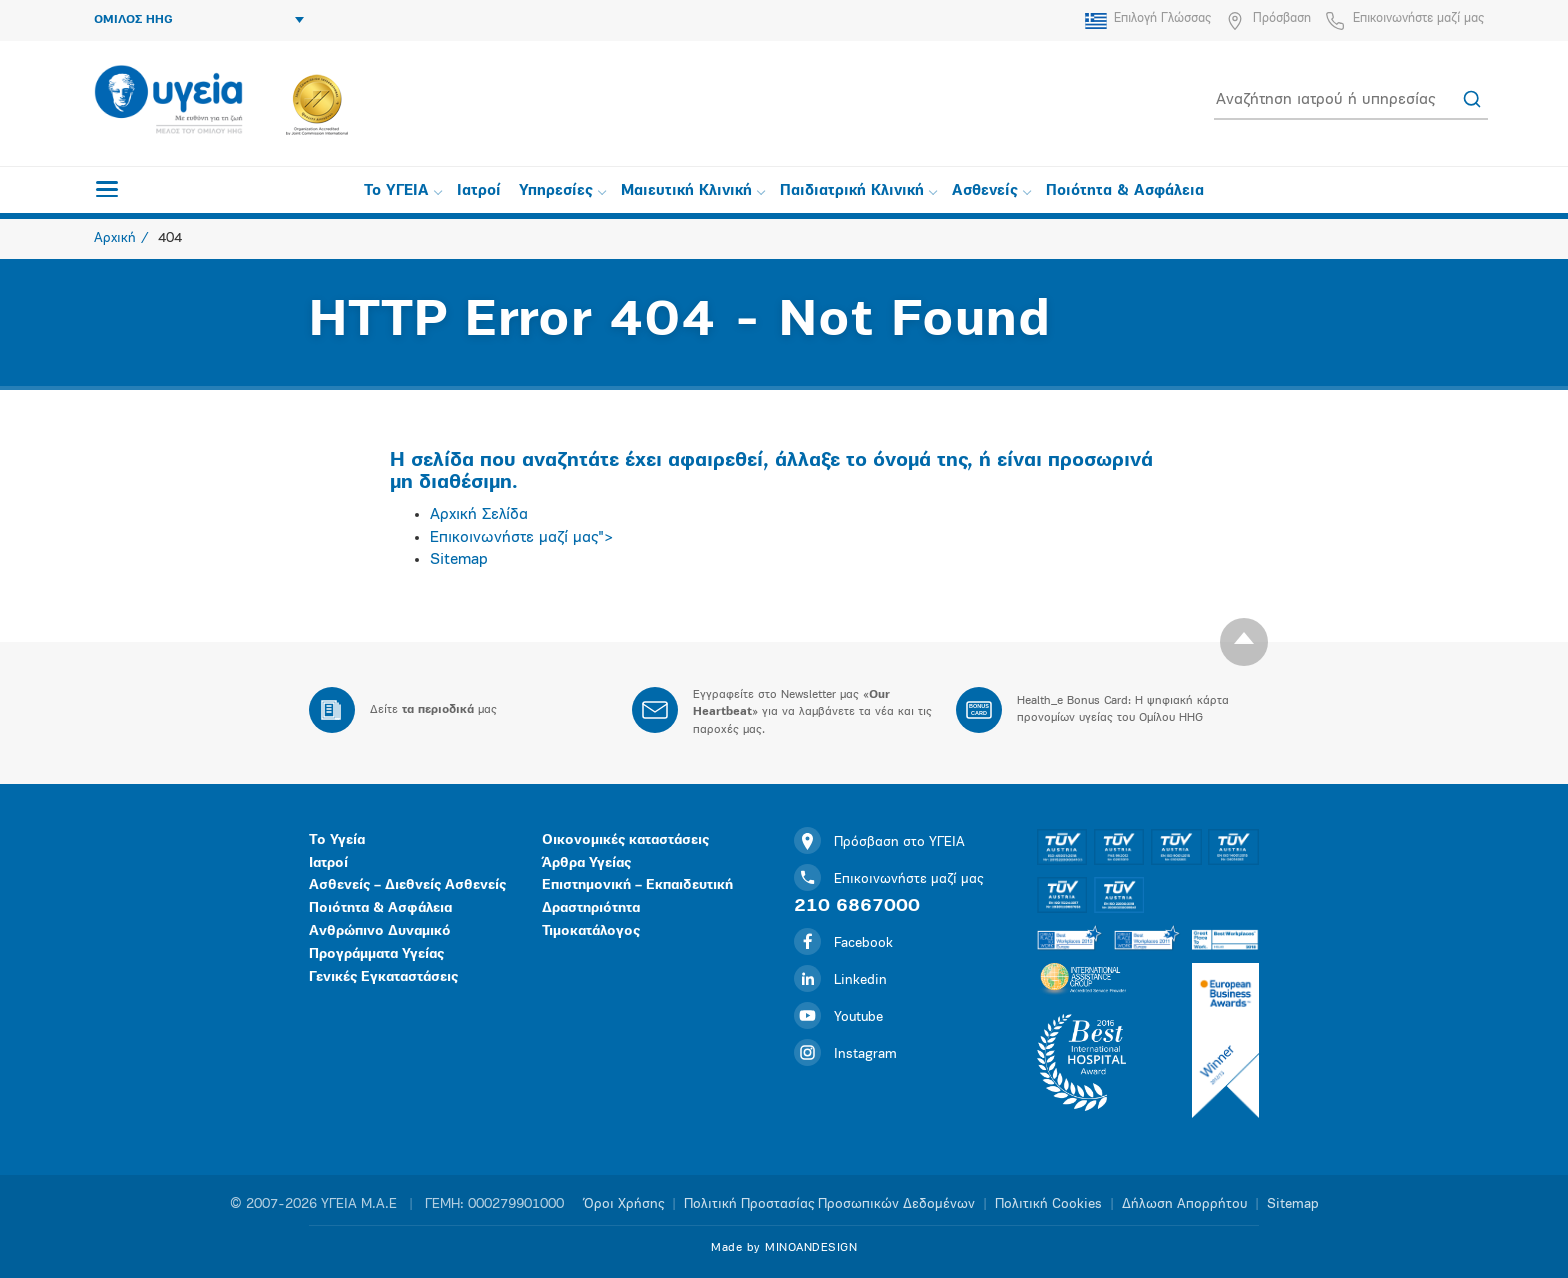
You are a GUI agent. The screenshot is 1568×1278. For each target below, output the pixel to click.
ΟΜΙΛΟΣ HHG (199, 20)
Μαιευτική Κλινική (693, 191)
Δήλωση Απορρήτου (1184, 1204)
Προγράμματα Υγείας (376, 954)
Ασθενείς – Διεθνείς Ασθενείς (407, 885)
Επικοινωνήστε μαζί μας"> (522, 538)
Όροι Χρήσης (624, 1204)
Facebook (843, 943)
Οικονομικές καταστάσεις (625, 840)
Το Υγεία (337, 840)
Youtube (838, 1017)
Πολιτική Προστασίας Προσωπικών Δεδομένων (829, 1204)
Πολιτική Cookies (1048, 1204)
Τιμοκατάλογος (591, 931)
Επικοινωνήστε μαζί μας (1418, 18)
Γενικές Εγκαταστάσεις (383, 977)
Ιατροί (479, 191)
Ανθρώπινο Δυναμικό (380, 931)
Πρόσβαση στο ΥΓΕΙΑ (879, 842)
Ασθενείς (991, 191)
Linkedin (840, 980)
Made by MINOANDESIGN (784, 1248)
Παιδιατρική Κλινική (858, 191)
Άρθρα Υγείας (586, 863)
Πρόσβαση (1282, 18)
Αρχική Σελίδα (479, 515)
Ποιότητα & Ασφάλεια (1125, 191)
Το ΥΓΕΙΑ (403, 191)
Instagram (845, 1054)
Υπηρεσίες (562, 191)
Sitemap (459, 560)
